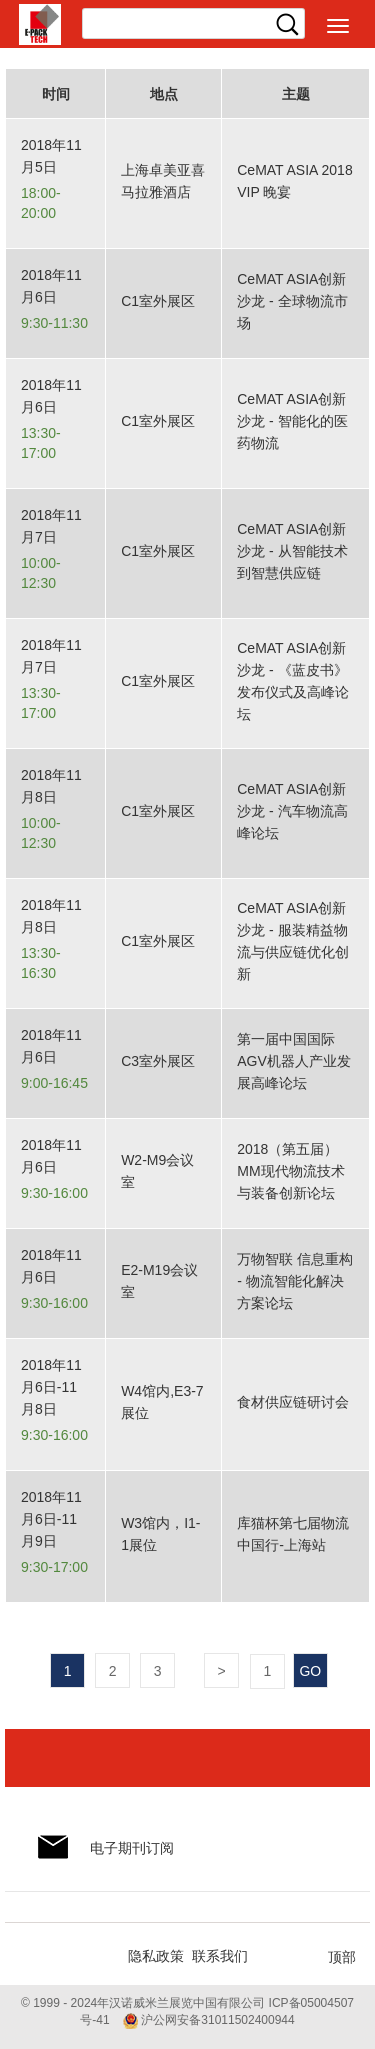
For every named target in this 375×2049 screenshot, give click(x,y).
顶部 (342, 1957)
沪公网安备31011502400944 (209, 2020)
